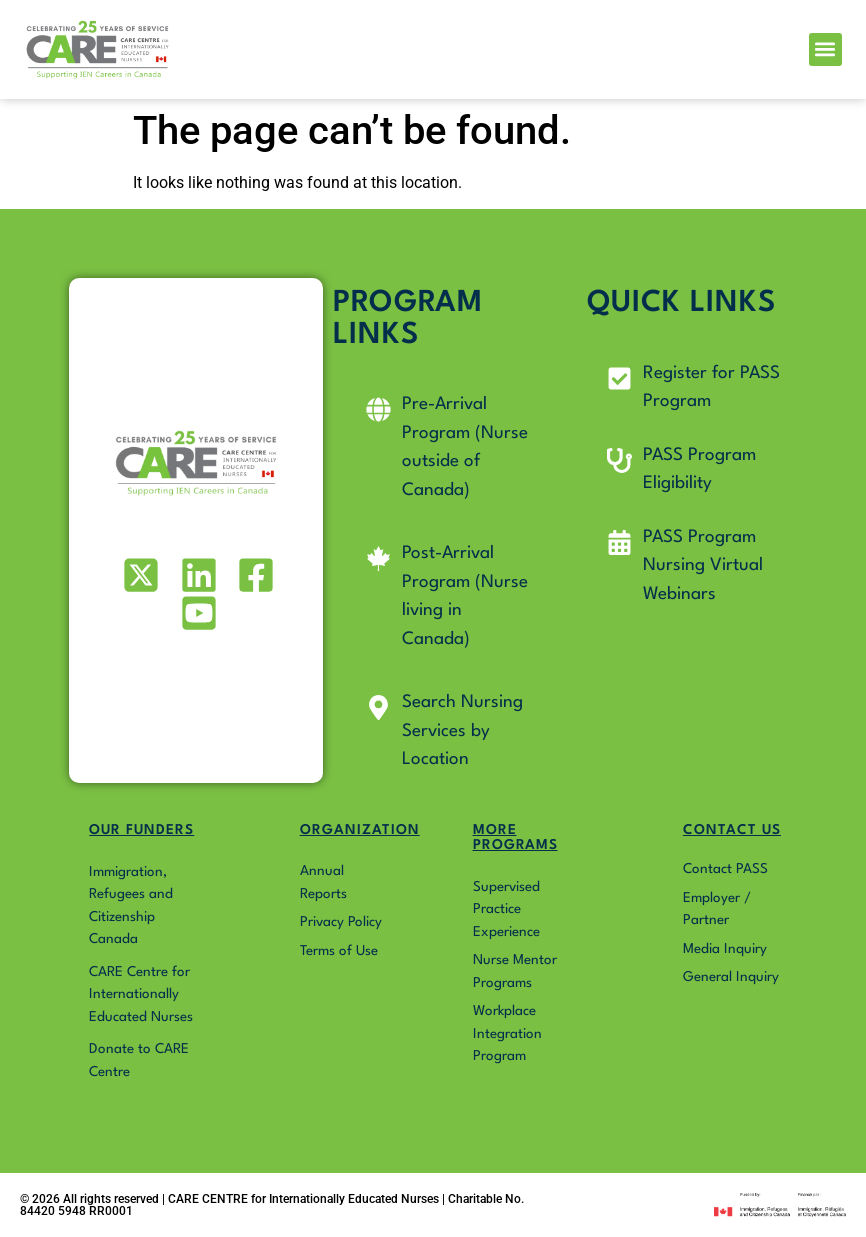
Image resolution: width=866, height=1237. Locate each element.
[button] (825, 49)
